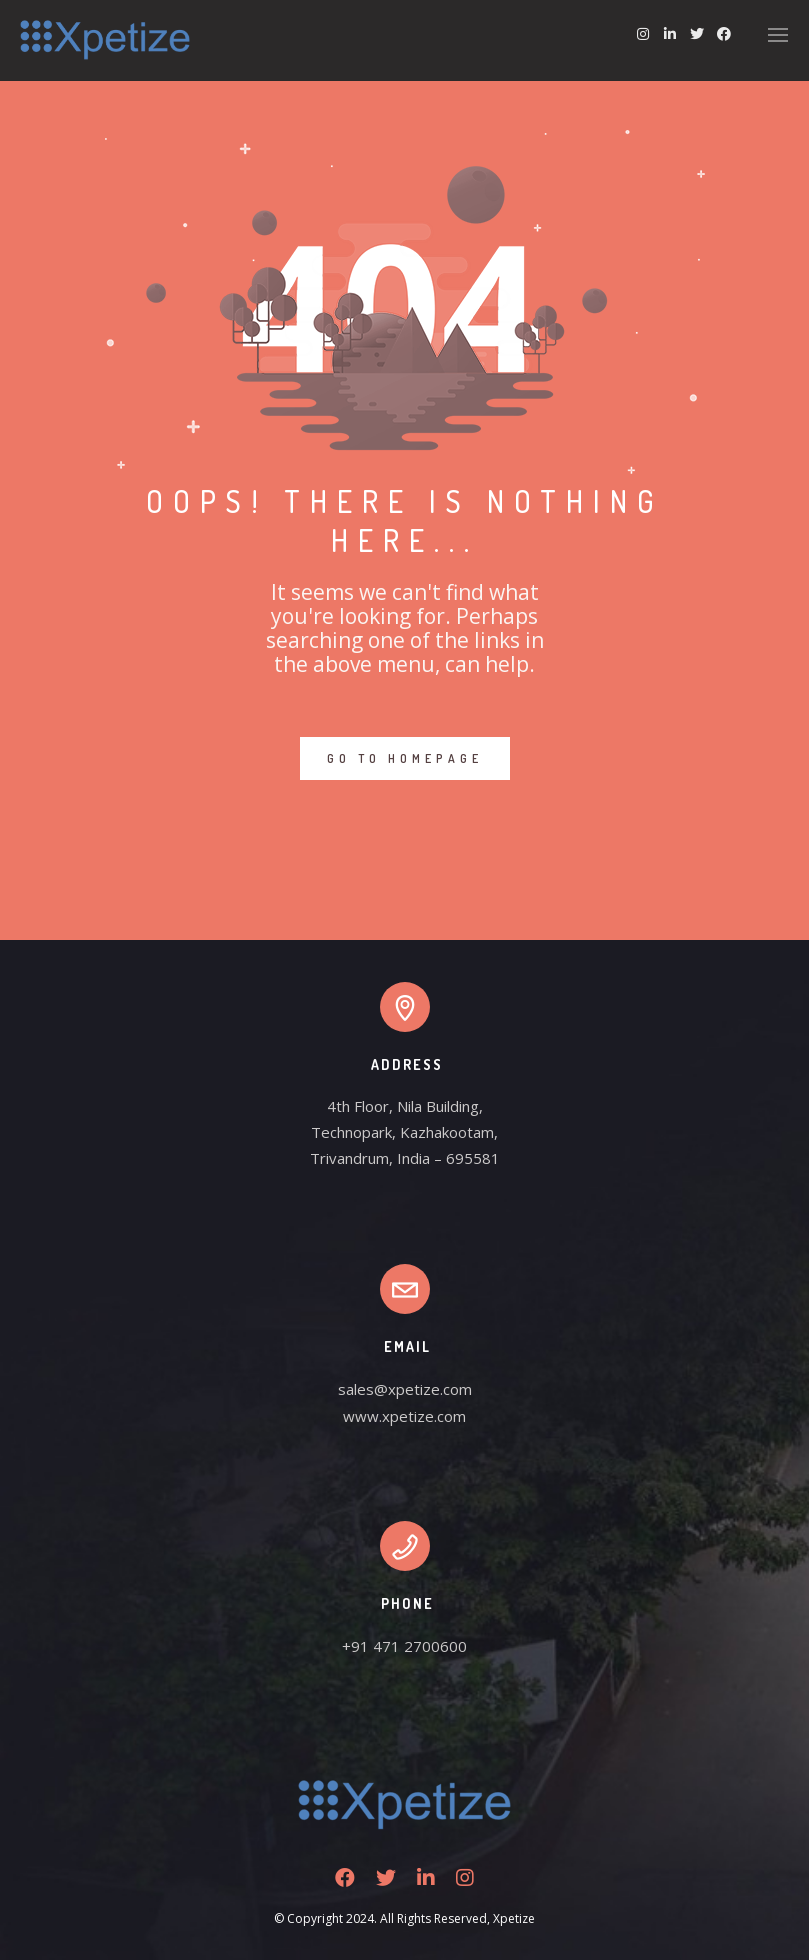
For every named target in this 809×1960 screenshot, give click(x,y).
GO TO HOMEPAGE (405, 758)
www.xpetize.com (404, 1416)
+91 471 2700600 (404, 1646)
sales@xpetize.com (405, 1389)
